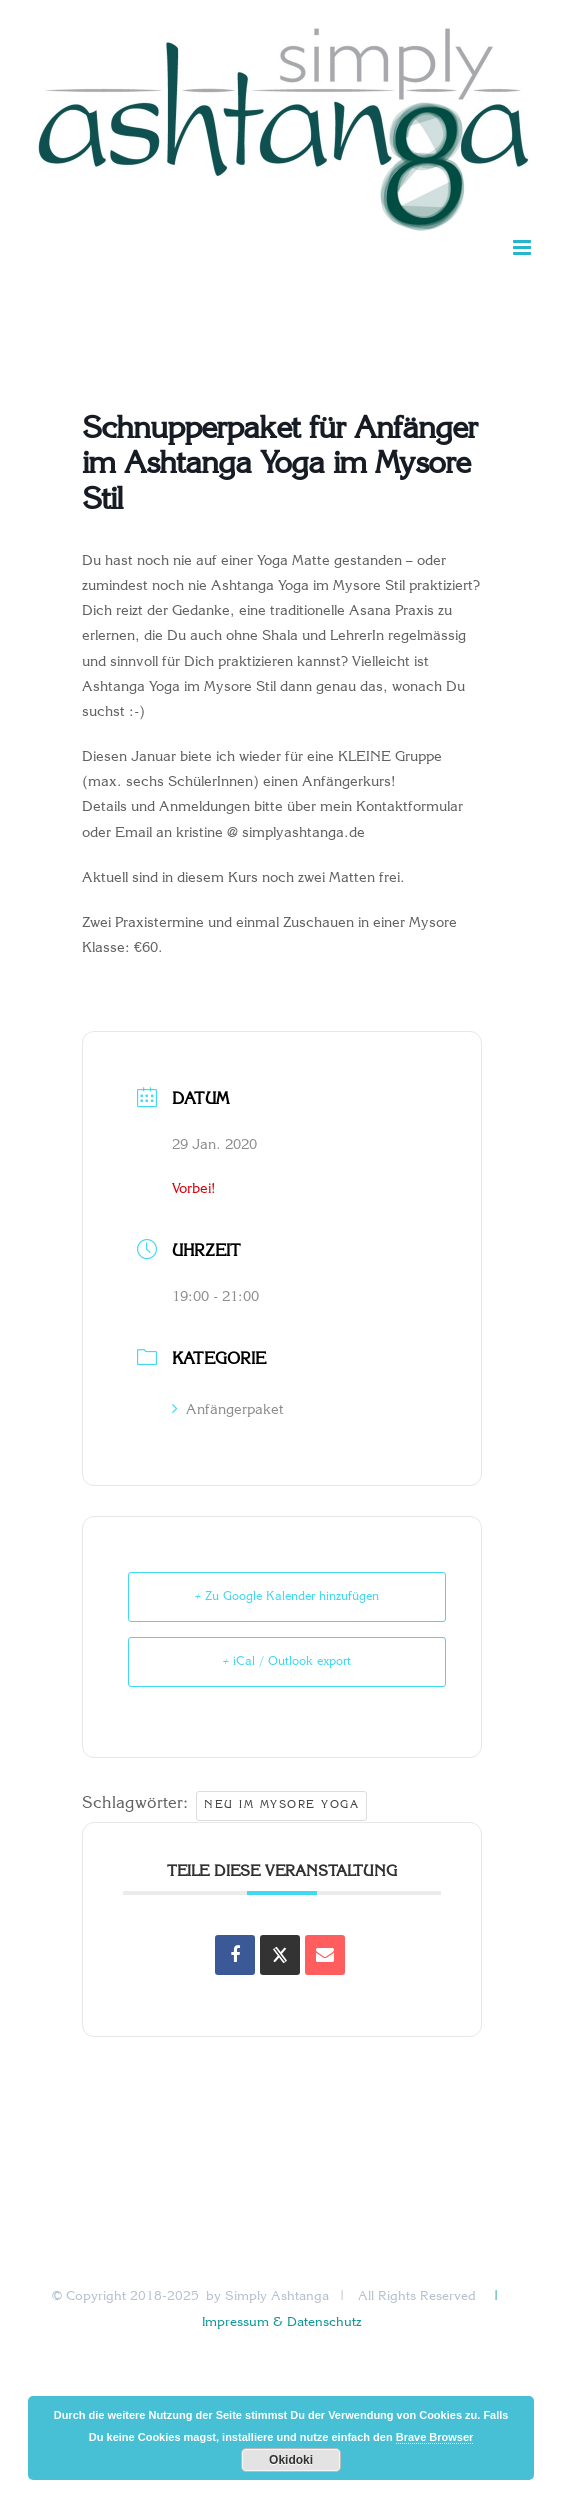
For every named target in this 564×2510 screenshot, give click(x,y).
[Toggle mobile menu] (523, 247)
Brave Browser (435, 2437)
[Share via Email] (325, 1955)
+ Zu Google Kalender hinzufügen (287, 1597)
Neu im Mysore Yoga (281, 1805)
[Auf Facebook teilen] (235, 1955)
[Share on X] (280, 1955)
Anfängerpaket (228, 1410)
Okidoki (291, 2460)
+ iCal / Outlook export (287, 1662)
